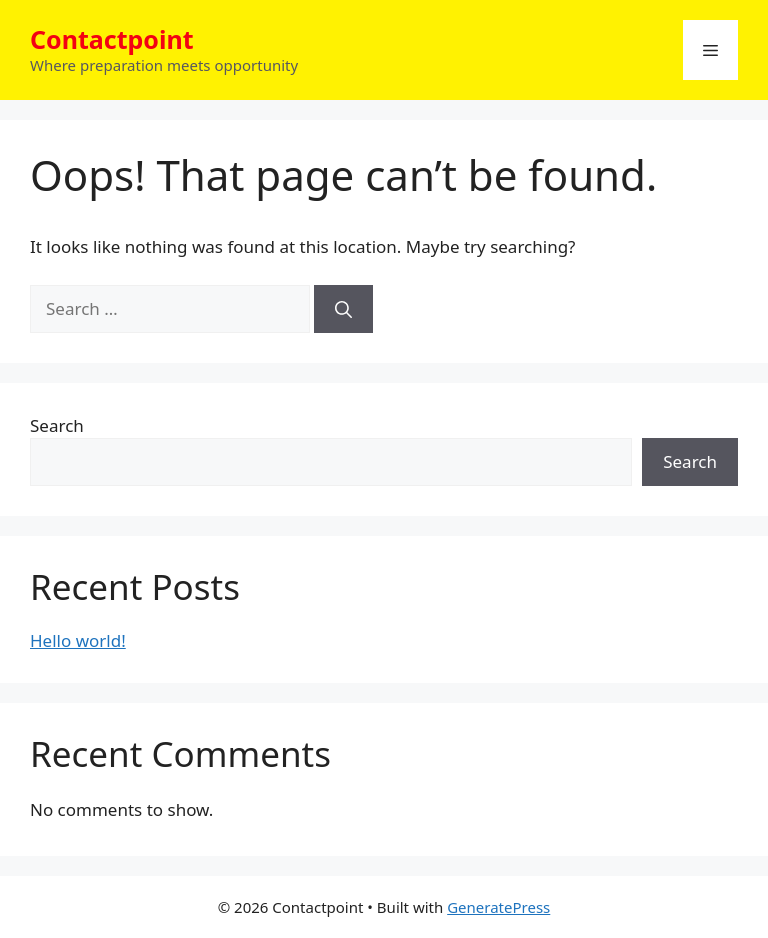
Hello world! (78, 640)
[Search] (343, 309)
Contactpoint (112, 39)
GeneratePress (498, 907)
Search (57, 425)
